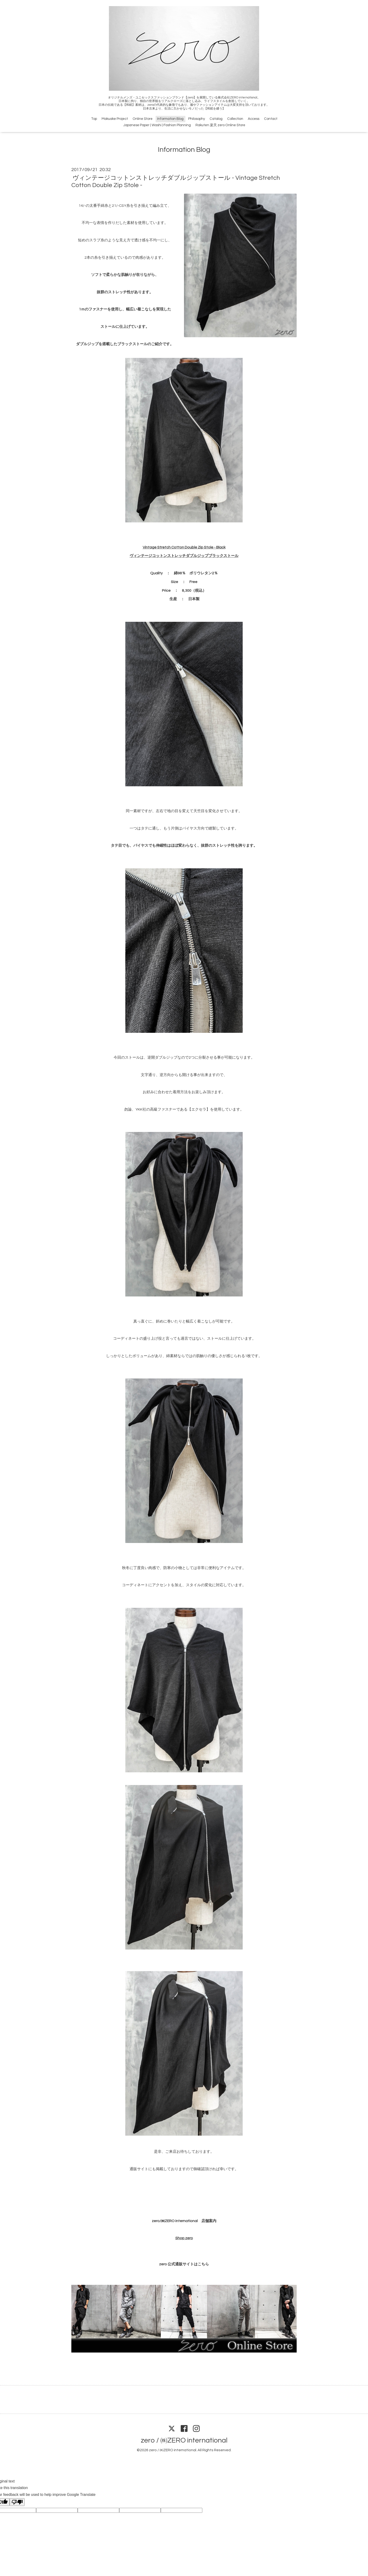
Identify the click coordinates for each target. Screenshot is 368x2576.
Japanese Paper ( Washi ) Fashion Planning (157, 125)
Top (94, 119)
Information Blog (170, 119)
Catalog (216, 119)
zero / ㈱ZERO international (184, 2440)
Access (253, 119)
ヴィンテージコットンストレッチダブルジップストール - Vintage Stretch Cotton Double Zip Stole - (175, 181)
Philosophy (196, 119)
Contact (270, 119)
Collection (235, 119)
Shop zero (184, 2238)
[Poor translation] (17, 2502)
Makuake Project (115, 119)
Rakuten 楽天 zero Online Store (220, 125)
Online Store (143, 119)
